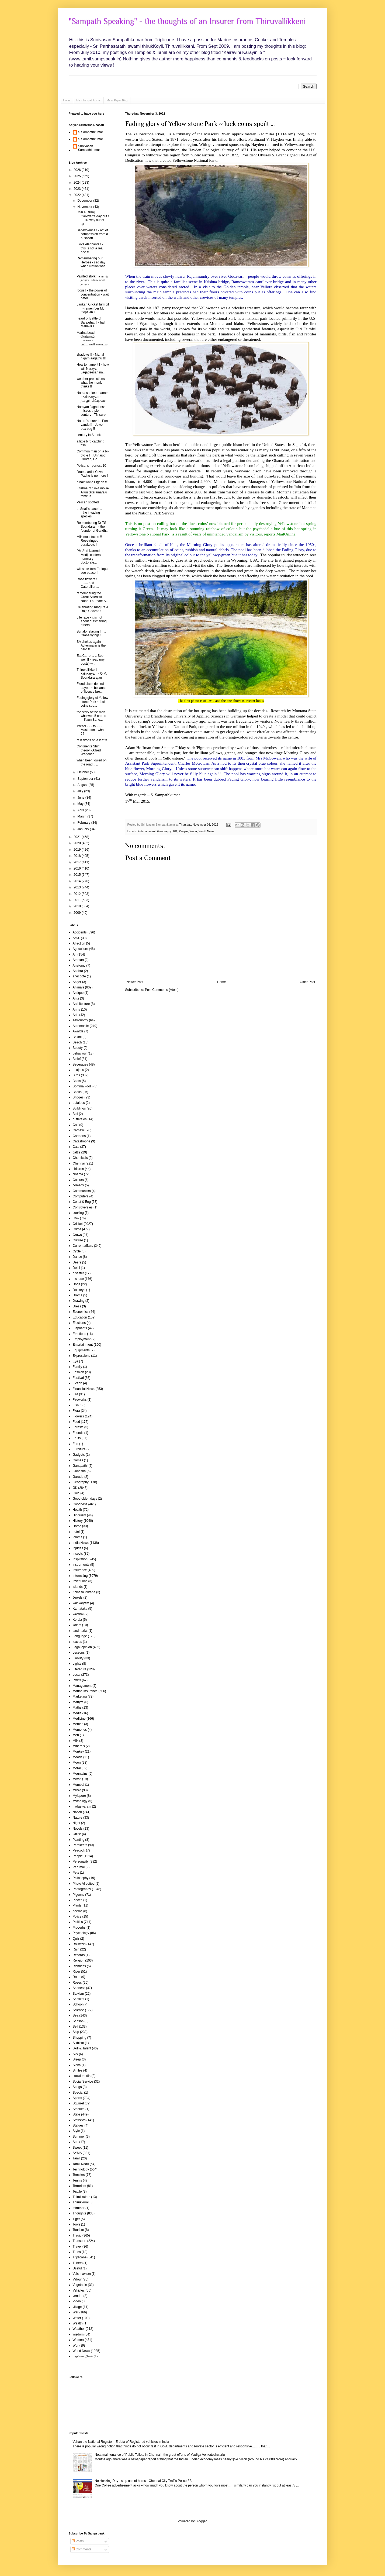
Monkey (78, 1751)
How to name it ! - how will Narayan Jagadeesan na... (93, 368)
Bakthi (77, 1037)
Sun (75, 2142)
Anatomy (79, 965)
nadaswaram (82, 1806)
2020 (78, 843)
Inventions (80, 1581)
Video (77, 2301)
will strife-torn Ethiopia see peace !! (92, 571)
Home (67, 100)
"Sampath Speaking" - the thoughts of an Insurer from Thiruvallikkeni (187, 21)
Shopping (79, 2037)
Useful (77, 2268)
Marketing (80, 1696)
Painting (78, 1840)
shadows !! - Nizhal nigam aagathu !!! (91, 356)
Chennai (79, 1163)
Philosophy (81, 1878)
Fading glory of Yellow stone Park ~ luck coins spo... (92, 701)
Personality (81, 1861)
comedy (78, 1185)
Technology (81, 2169)
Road (77, 1977)
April (81, 810)
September (85, 779)
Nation (77, 1812)
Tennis (77, 2180)
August (82, 785)
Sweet (77, 2147)
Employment (82, 1339)
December (85, 200)
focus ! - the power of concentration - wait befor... (93, 294)
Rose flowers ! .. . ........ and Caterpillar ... (89, 583)
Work (76, 2345)
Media (77, 1713)
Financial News (84, 1389)
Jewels (78, 1597)
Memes (78, 1724)
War (76, 2312)
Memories (80, 1730)
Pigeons (78, 1895)
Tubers (78, 2263)
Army (76, 1009)
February (84, 823)
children (78, 1169)
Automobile (81, 1026)
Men (76, 1735)
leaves (77, 1642)
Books (77, 1092)
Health (77, 1510)
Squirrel (78, 2103)
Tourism (78, 2230)
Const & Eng (82, 1202)
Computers (81, 1196)
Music (77, 1790)
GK (175, 831)
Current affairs (83, 1246)
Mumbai (78, 1785)
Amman (78, 960)
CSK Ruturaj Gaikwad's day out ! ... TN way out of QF (93, 218)
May (80, 804)
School (78, 2004)
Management (82, 1686)
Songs (77, 2087)
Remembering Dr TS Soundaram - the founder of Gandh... (92, 527)
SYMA (77, 2153)
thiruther (79, 2208)
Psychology (81, 1933)
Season (78, 2021)
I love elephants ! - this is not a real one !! (90, 248)
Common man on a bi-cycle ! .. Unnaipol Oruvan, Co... (93, 455)
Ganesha (79, 1471)
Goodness (80, 1504)
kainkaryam (81, 1603)
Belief (77, 1059)
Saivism (78, 1993)
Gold (76, 1493)
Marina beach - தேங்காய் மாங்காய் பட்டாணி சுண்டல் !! (92, 340)
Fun (75, 1444)
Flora (76, 1411)
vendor (78, 2296)
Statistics (79, 2120)
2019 (78, 849)
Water (193, 831)
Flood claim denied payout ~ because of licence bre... (91, 687)
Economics (81, 1312)
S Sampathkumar (90, 132)
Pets (76, 1872)
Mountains (80, 1773)
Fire (75, 1394)
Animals (78, 987)
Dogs (76, 1284)
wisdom (78, 2334)
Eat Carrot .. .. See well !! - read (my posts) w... (91, 659)
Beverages (80, 1064)
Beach (77, 1042)
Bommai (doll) (83, 1086)
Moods (77, 1757)
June (81, 797)
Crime (77, 1229)
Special (78, 2092)
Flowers (78, 1416)
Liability (78, 1658)
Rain (76, 1949)
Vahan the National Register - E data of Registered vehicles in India (121, 2442)
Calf (75, 1125)
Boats (77, 1081)
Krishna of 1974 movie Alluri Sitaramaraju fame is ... (93, 492)
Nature (77, 1817)
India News (81, 1543)
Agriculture (80, 949)
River (76, 1971)
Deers (77, 1262)
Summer (79, 2136)
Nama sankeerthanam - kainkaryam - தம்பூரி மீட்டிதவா (92, 397)
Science (78, 2010)
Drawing (79, 1301)
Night (76, 1823)
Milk (75, 1741)
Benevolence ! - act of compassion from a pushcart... (92, 234)
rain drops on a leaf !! (92, 740)
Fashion (78, 1372)
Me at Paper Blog (117, 100)
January (83, 829)
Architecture (81, 1004)
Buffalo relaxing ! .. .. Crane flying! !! (91, 633)
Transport (79, 2241)
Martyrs (78, 1702)
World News (206, 831)
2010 (78, 906)
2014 (78, 881)
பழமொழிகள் (83, 2356)
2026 (78, 170)
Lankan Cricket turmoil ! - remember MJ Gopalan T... (93, 308)
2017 (78, 862)
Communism (82, 1191)
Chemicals (80, 1158)
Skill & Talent (82, 2048)
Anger (77, 982)
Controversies (83, 1207)
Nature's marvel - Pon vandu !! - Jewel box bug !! (92, 425)
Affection (79, 943)
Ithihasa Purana (84, 1592)
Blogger (201, 2521)
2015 (78, 875)
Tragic (77, 2235)
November (85, 207)
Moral (77, 1768)
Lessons (79, 1652)
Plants (77, 1905)
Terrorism (79, 2186)
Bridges (78, 1097)
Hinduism (79, 1515)
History (78, 1521)
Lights (77, 1663)
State (76, 2114)
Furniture (79, 1449)
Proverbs (79, 1927)
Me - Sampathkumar (88, 100)
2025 (78, 176)
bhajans (78, 1070)
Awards (78, 1031)
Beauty (78, 1048)
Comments (81, 2549)
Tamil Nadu (81, 2164)
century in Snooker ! (91, 435)
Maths (77, 1707)
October (83, 772)
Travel (77, 2246)
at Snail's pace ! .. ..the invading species (89, 512)
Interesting (80, 1576)
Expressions (81, 1356)
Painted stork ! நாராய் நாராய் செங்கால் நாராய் (92, 280)
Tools (76, 2224)
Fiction (77, 1383)
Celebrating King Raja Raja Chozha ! (92, 609)
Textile (77, 2191)
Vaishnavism (82, 2274)
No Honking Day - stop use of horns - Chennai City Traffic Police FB (143, 2481)
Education (80, 1317)
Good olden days (85, 1498)
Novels (78, 1828)
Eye (75, 1361)
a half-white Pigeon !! (92, 482)
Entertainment (146, 831)
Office (77, 1834)
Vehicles (79, 2290)
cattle (77, 1152)
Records (79, 1955)
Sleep (77, 2059)
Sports (77, 2098)
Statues (78, 2125)
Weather (79, 2329)
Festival (78, 1378)
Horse (77, 1526)
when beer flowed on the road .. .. (91, 762)
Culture (78, 1240)
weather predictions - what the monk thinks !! (91, 383)
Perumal (79, 1867)
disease (78, 1279)
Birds (76, 1075)
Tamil (76, 2158)
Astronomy (80, 1020)
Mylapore (79, 1796)
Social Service (83, 2081)
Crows (77, 1235)
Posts (78, 2541)
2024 (78, 182)
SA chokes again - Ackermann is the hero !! (91, 645)
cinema (78, 1174)
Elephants (80, 1328)
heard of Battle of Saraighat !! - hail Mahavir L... (91, 322)
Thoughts (79, 2213)
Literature (79, 1669)
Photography (82, 1889)
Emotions (79, 1334)
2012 (78, 894)
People (183, 831)
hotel (76, 1532)
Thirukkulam (81, 2197)
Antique (78, 993)
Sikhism (78, 2043)
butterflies (80, 1119)
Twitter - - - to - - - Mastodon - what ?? (91, 730)
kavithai (78, 1614)
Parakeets (80, 1845)
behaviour (80, 1053)
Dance (77, 1257)
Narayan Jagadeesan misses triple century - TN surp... (92, 411)
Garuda (78, 1477)
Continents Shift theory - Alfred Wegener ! (89, 750)
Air (75, 954)
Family (77, 1367)
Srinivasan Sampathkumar (89, 148)
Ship (76, 2032)
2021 (78, 837)
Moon (77, 1762)
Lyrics (77, 1680)
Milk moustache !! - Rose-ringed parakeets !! (90, 541)
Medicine (79, 1718)
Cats (76, 1147)
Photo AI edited (84, 1883)
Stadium (79, 2109)
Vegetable (80, 2285)
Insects (78, 1553)
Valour (77, 2279)
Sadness (79, 1988)
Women (78, 2340)
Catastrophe (81, 1141)
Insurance (80, 1570)
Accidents (80, 932)
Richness (79, 1966)
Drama (77, 1295)
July (80, 791)
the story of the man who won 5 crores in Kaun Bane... (91, 716)
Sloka (77, 2065)
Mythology (80, 1801)
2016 (78, 868)
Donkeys (79, 1290)
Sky (75, 2054)
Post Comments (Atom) (162, 990)
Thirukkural (81, 2202)
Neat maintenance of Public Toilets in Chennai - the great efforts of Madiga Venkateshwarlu (160, 2455)
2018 (78, 856)
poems (77, 1911)
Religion (78, 1960)
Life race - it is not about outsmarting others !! (91, 621)
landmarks (80, 1631)
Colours (78, 1180)
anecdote (79, 976)
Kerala (77, 1620)
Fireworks (80, 1400)
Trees (77, 2252)
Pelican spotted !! (89, 502)
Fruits (77, 1438)
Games (78, 1460)
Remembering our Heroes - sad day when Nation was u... (91, 264)
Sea (75, 2015)
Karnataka (80, 1608)
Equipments (81, 1350)
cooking (78, 1213)
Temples (79, 2175)
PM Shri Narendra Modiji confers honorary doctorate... (89, 556)
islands (78, 1587)
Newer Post (135, 982)
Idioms (77, 1537)
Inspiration (80, 1559)
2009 (78, 913)
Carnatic (79, 1130)
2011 (78, 900)
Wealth (78, 2323)
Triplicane (80, 2257)
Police (77, 1916)
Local (77, 1675)
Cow (76, 1218)
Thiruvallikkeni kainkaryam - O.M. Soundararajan (92, 673)
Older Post (307, 982)
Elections (79, 1323)
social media (82, 2076)
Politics (78, 1922)
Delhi (76, 1268)
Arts (75, 1015)
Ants (76, 998)
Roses (77, 1982)
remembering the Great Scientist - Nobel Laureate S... (92, 597)
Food (76, 1422)
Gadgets (79, 1455)
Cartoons (79, 1136)
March (82, 816)
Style (76, 2131)
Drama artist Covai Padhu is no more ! (92, 474)
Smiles (77, 2070)
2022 (78, 195)
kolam (77, 1625)
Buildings (79, 1108)
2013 (78, 887)
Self (75, 2026)
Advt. (76, 938)
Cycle (77, 1251)
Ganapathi (80, 1466)
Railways (79, 1944)
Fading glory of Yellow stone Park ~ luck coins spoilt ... (200, 123)
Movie (77, 1779)
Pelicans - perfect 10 (91, 466)
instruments (81, 1565)
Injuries (78, 1548)
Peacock (79, 1850)
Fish (76, 1405)
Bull (75, 1114)
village (77, 2307)
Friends (78, 1433)
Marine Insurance (85, 1691)
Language (80, 1636)
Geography (164, 831)
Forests (78, 1427)
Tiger (76, 2219)
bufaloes (79, 1103)
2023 (78, 189)
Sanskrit (78, 1999)
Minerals (79, 1746)
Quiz (76, 1938)
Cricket (78, 1224)
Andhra (78, 971)
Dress (77, 1306)
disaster (78, 1273)
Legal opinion (82, 1647)
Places (77, 1900)
